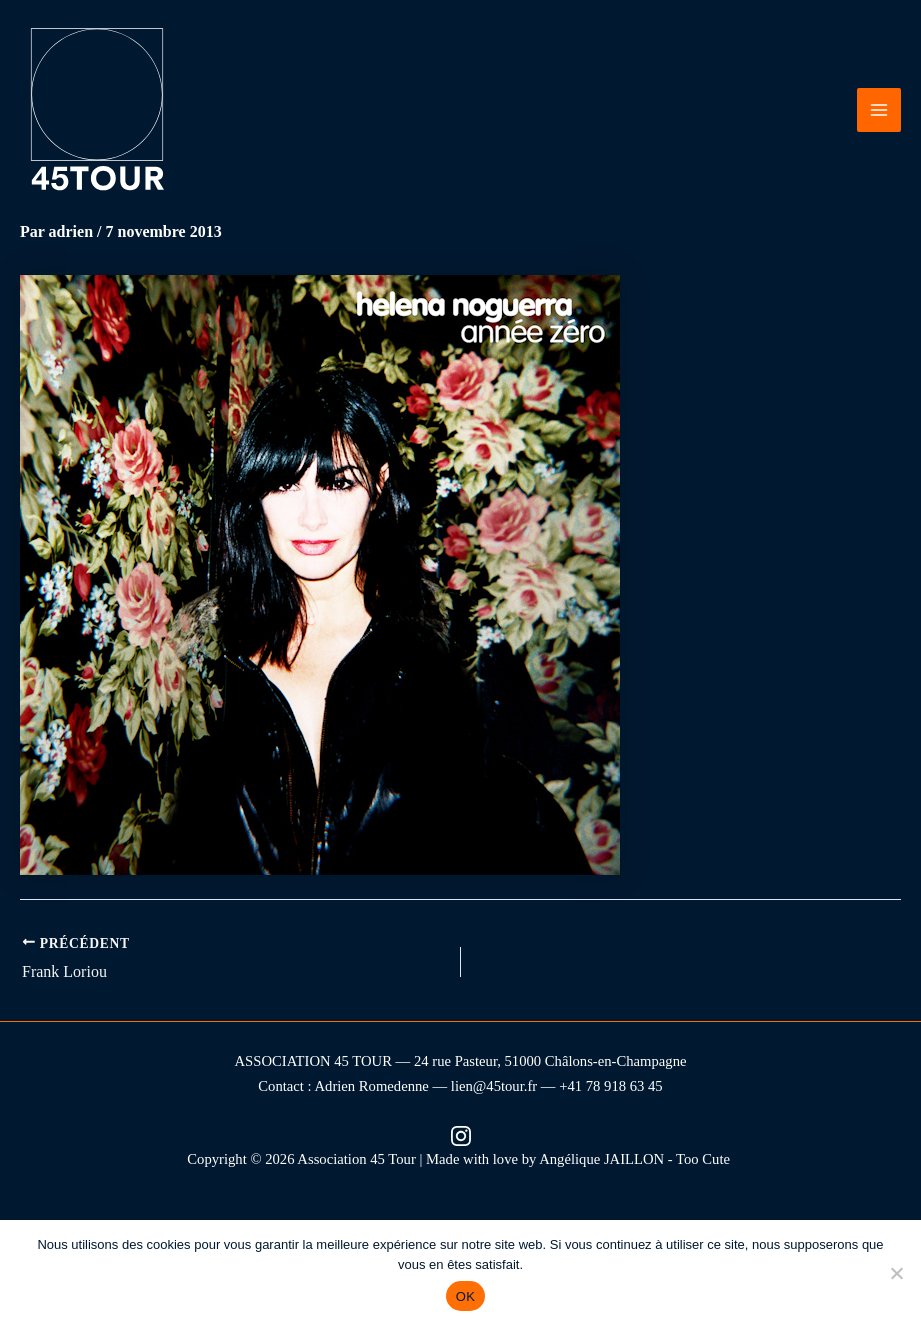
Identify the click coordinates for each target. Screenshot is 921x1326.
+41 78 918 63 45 (611, 1086)
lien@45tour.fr (494, 1086)
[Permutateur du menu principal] (879, 110)
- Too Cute (701, 1159)
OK (465, 1296)
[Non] (896, 1273)
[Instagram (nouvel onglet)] (461, 1134)
